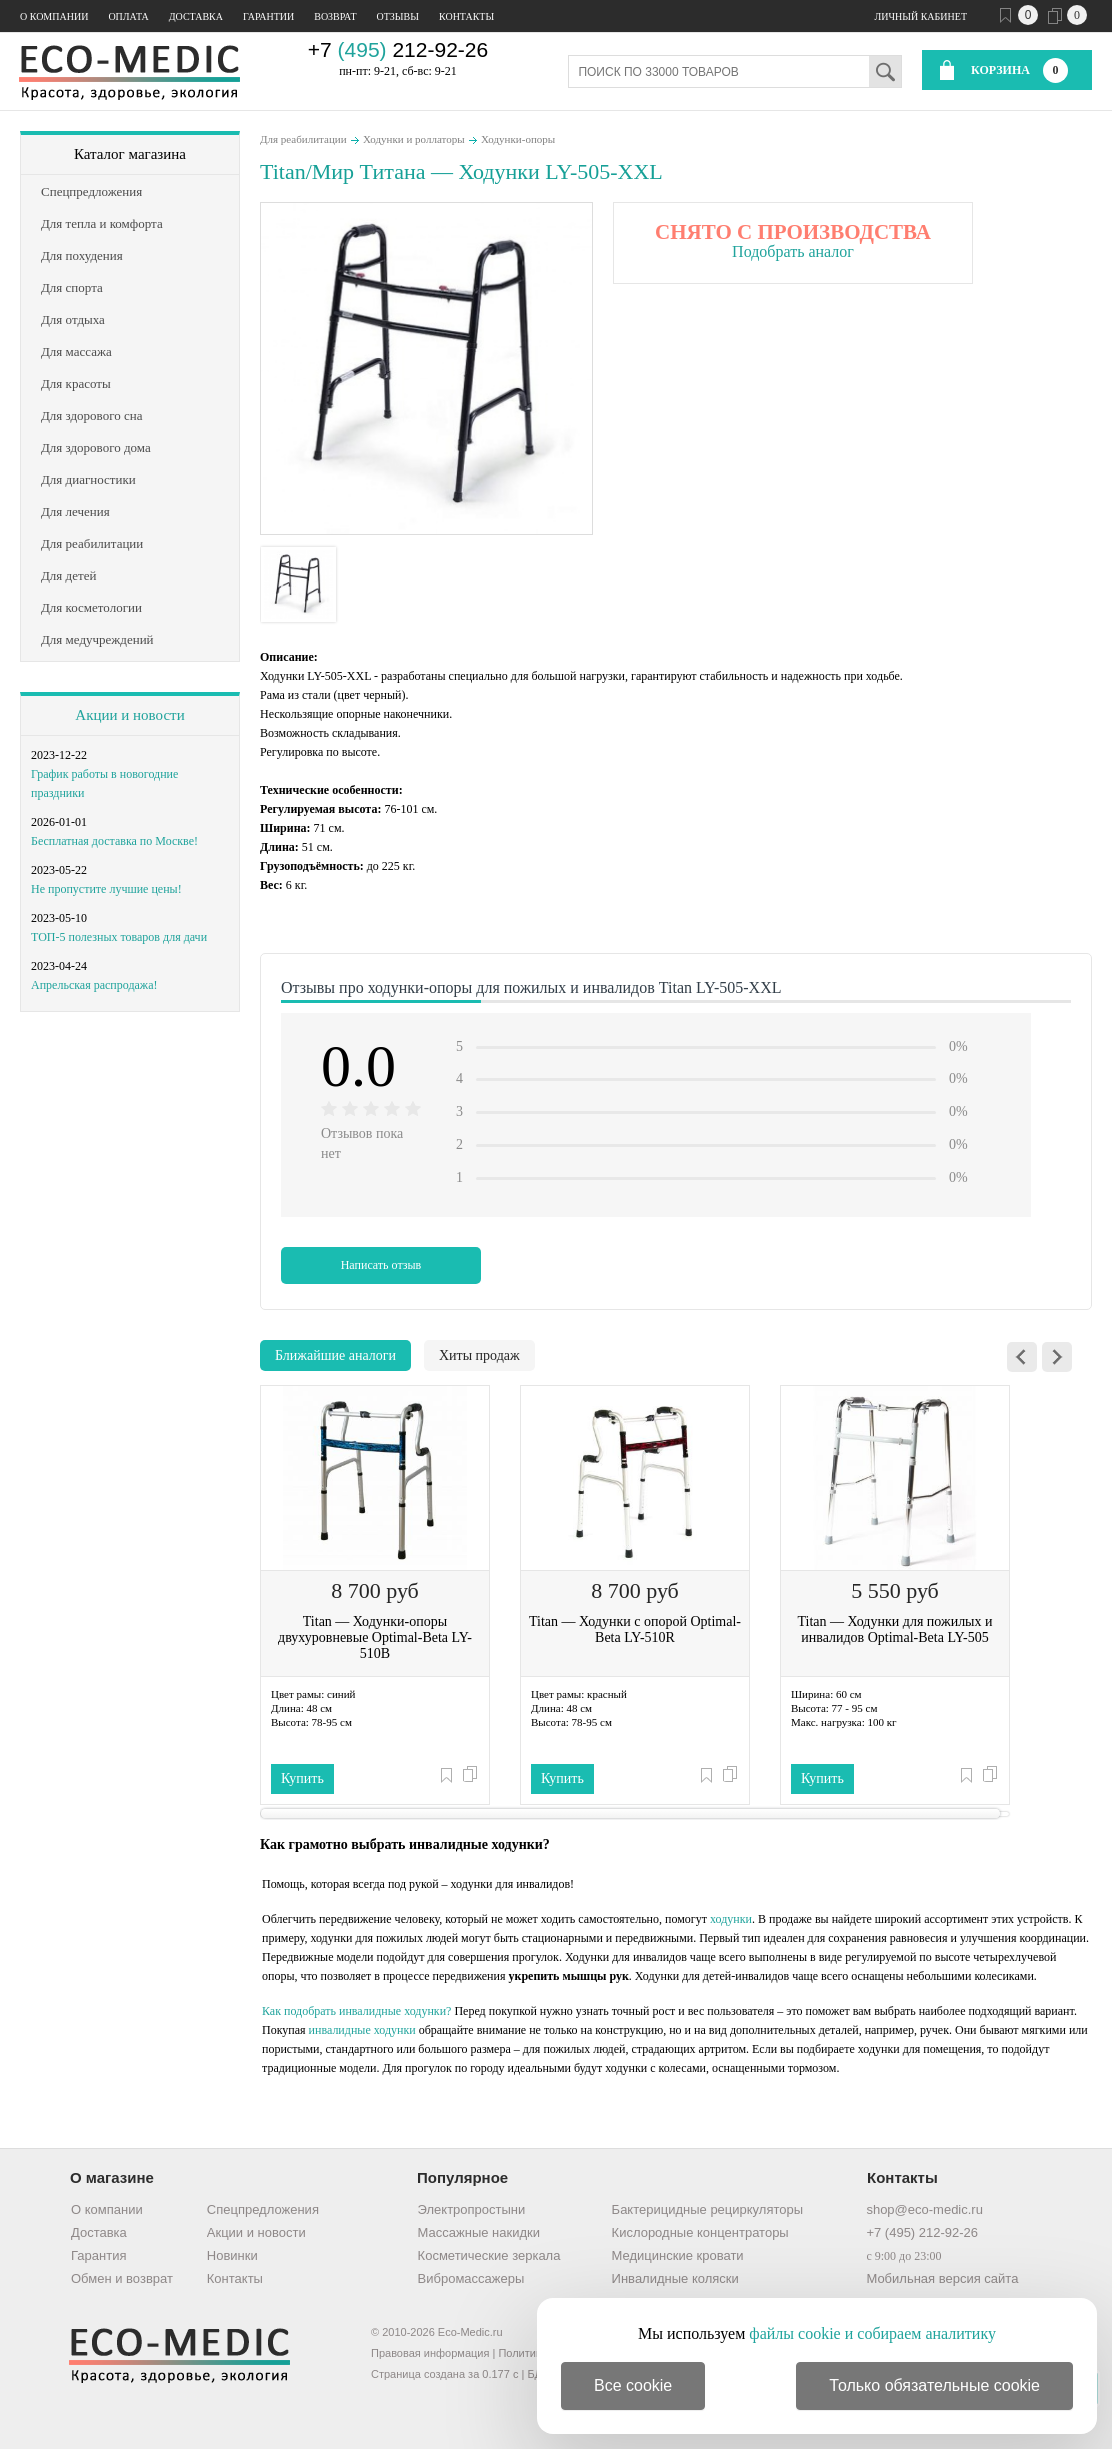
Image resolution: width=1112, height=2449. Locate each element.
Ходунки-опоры (518, 139)
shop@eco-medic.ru (924, 2209)
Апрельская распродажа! (94, 985)
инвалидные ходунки (362, 2030)
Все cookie (633, 2385)
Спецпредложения (263, 2209)
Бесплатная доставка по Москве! (114, 841)
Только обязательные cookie (934, 2385)
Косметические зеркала (489, 2255)
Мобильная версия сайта (942, 2278)
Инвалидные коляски (675, 2278)
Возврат (335, 16)
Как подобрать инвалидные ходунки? (356, 2011)
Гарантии (268, 16)
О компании (54, 16)
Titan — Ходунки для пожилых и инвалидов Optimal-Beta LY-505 (894, 1629)
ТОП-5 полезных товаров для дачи (119, 937)
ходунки (731, 1919)
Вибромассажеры (471, 2278)
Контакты (466, 16)
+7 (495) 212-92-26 (922, 2232)
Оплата (128, 16)
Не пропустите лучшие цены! (106, 889)
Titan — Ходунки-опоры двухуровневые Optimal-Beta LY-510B (375, 1637)
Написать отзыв (381, 1265)
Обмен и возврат (122, 2278)
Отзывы (398, 16)
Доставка (196, 16)
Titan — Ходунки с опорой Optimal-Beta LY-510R (635, 1629)
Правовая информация (430, 2353)
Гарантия (98, 2255)
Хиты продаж (479, 1355)
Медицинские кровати (678, 2255)
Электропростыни (472, 2209)
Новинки (232, 2255)
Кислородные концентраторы (700, 2232)
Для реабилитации (303, 139)
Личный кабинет (921, 16)
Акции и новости (129, 715)
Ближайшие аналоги (335, 1355)
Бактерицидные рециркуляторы (707, 2209)
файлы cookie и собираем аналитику (872, 2333)
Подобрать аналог (793, 251)
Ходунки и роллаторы (414, 139)
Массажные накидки (479, 2232)
